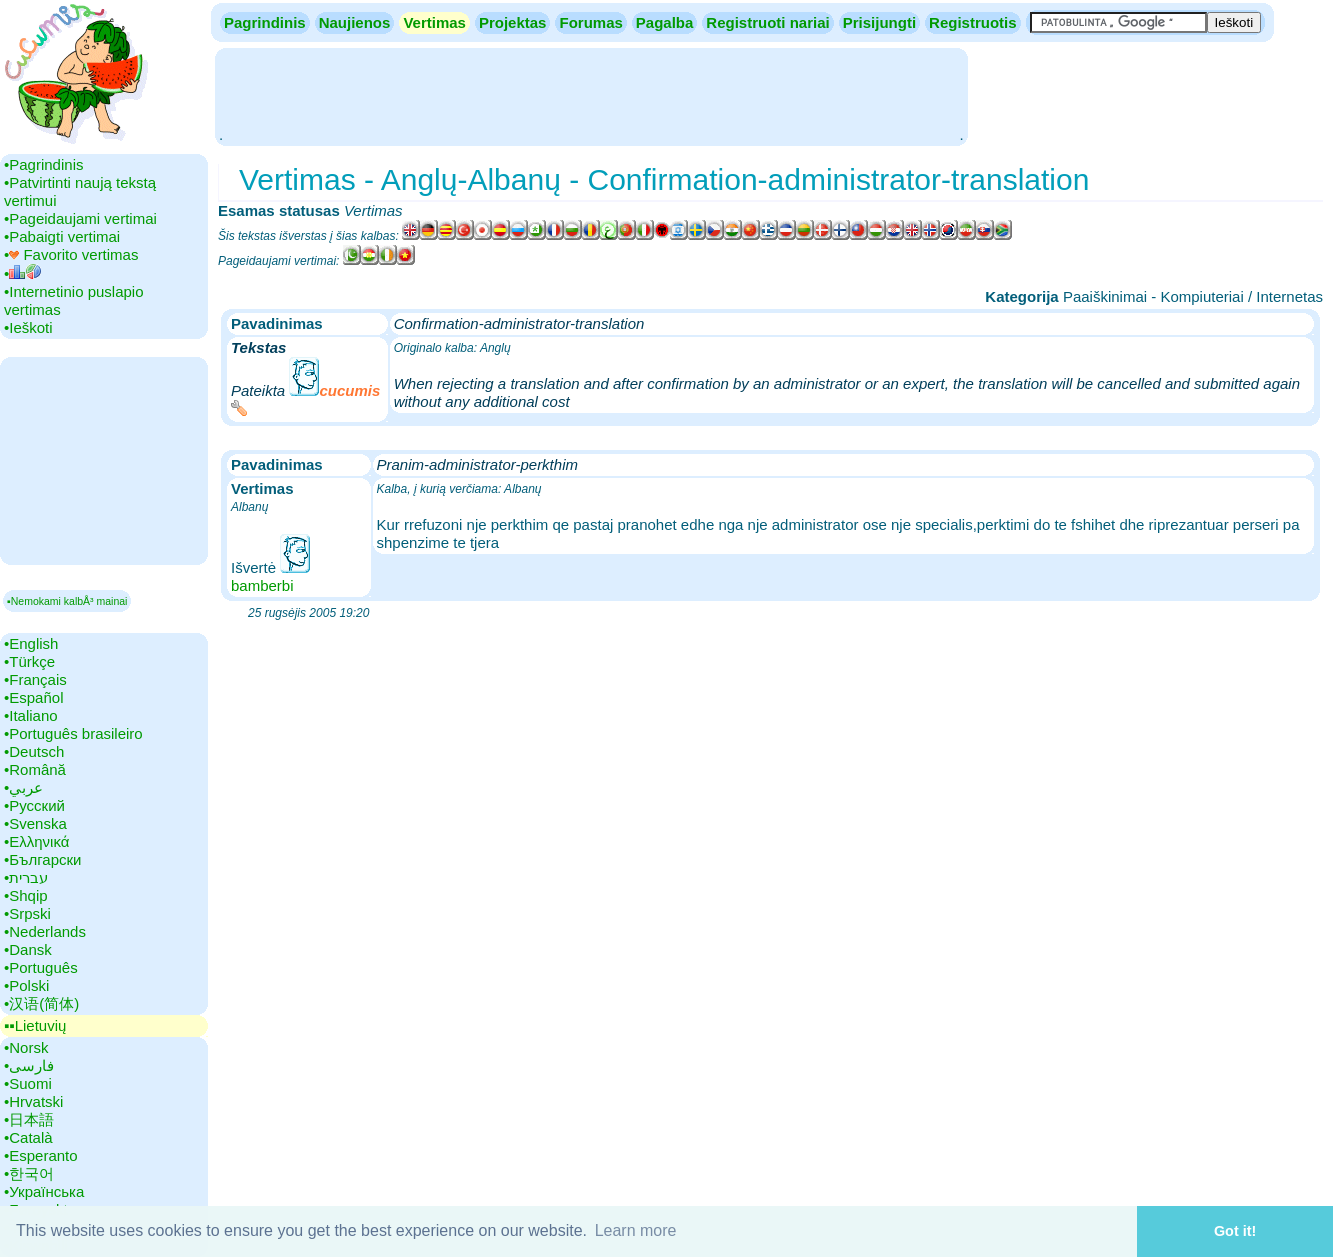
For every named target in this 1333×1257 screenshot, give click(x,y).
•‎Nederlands (45, 931)
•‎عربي (23, 787)
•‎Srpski (27, 913)
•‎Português (41, 967)
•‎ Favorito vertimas (71, 254)
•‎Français (35, 679)
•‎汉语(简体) (41, 1003)
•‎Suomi (28, 1083)
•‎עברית (26, 877)
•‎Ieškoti (28, 327)
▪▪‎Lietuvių (35, 1025)
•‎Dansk (28, 949)
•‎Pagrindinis (43, 164)
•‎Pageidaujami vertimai (80, 218)
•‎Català (28, 1137)
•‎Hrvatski (33, 1101)
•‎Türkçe (29, 661)
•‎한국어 (29, 1173)
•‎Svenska (35, 823)
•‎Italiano (31, 715)
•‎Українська (44, 1191)
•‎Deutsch (34, 751)
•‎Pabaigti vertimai (62, 236)
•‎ (22, 273)
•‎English (31, 643)
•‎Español (33, 697)
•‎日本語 (29, 1119)
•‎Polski (26, 985)
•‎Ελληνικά (36, 841)
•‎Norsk (26, 1047)
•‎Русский (34, 805)
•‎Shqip (26, 895)
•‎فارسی (29, 1065)
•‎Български (43, 859)
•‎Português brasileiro (73, 733)
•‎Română (35, 769)
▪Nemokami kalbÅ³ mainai (67, 601)
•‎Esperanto (41, 1155)
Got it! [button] (1235, 1231)
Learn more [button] (636, 1230)
